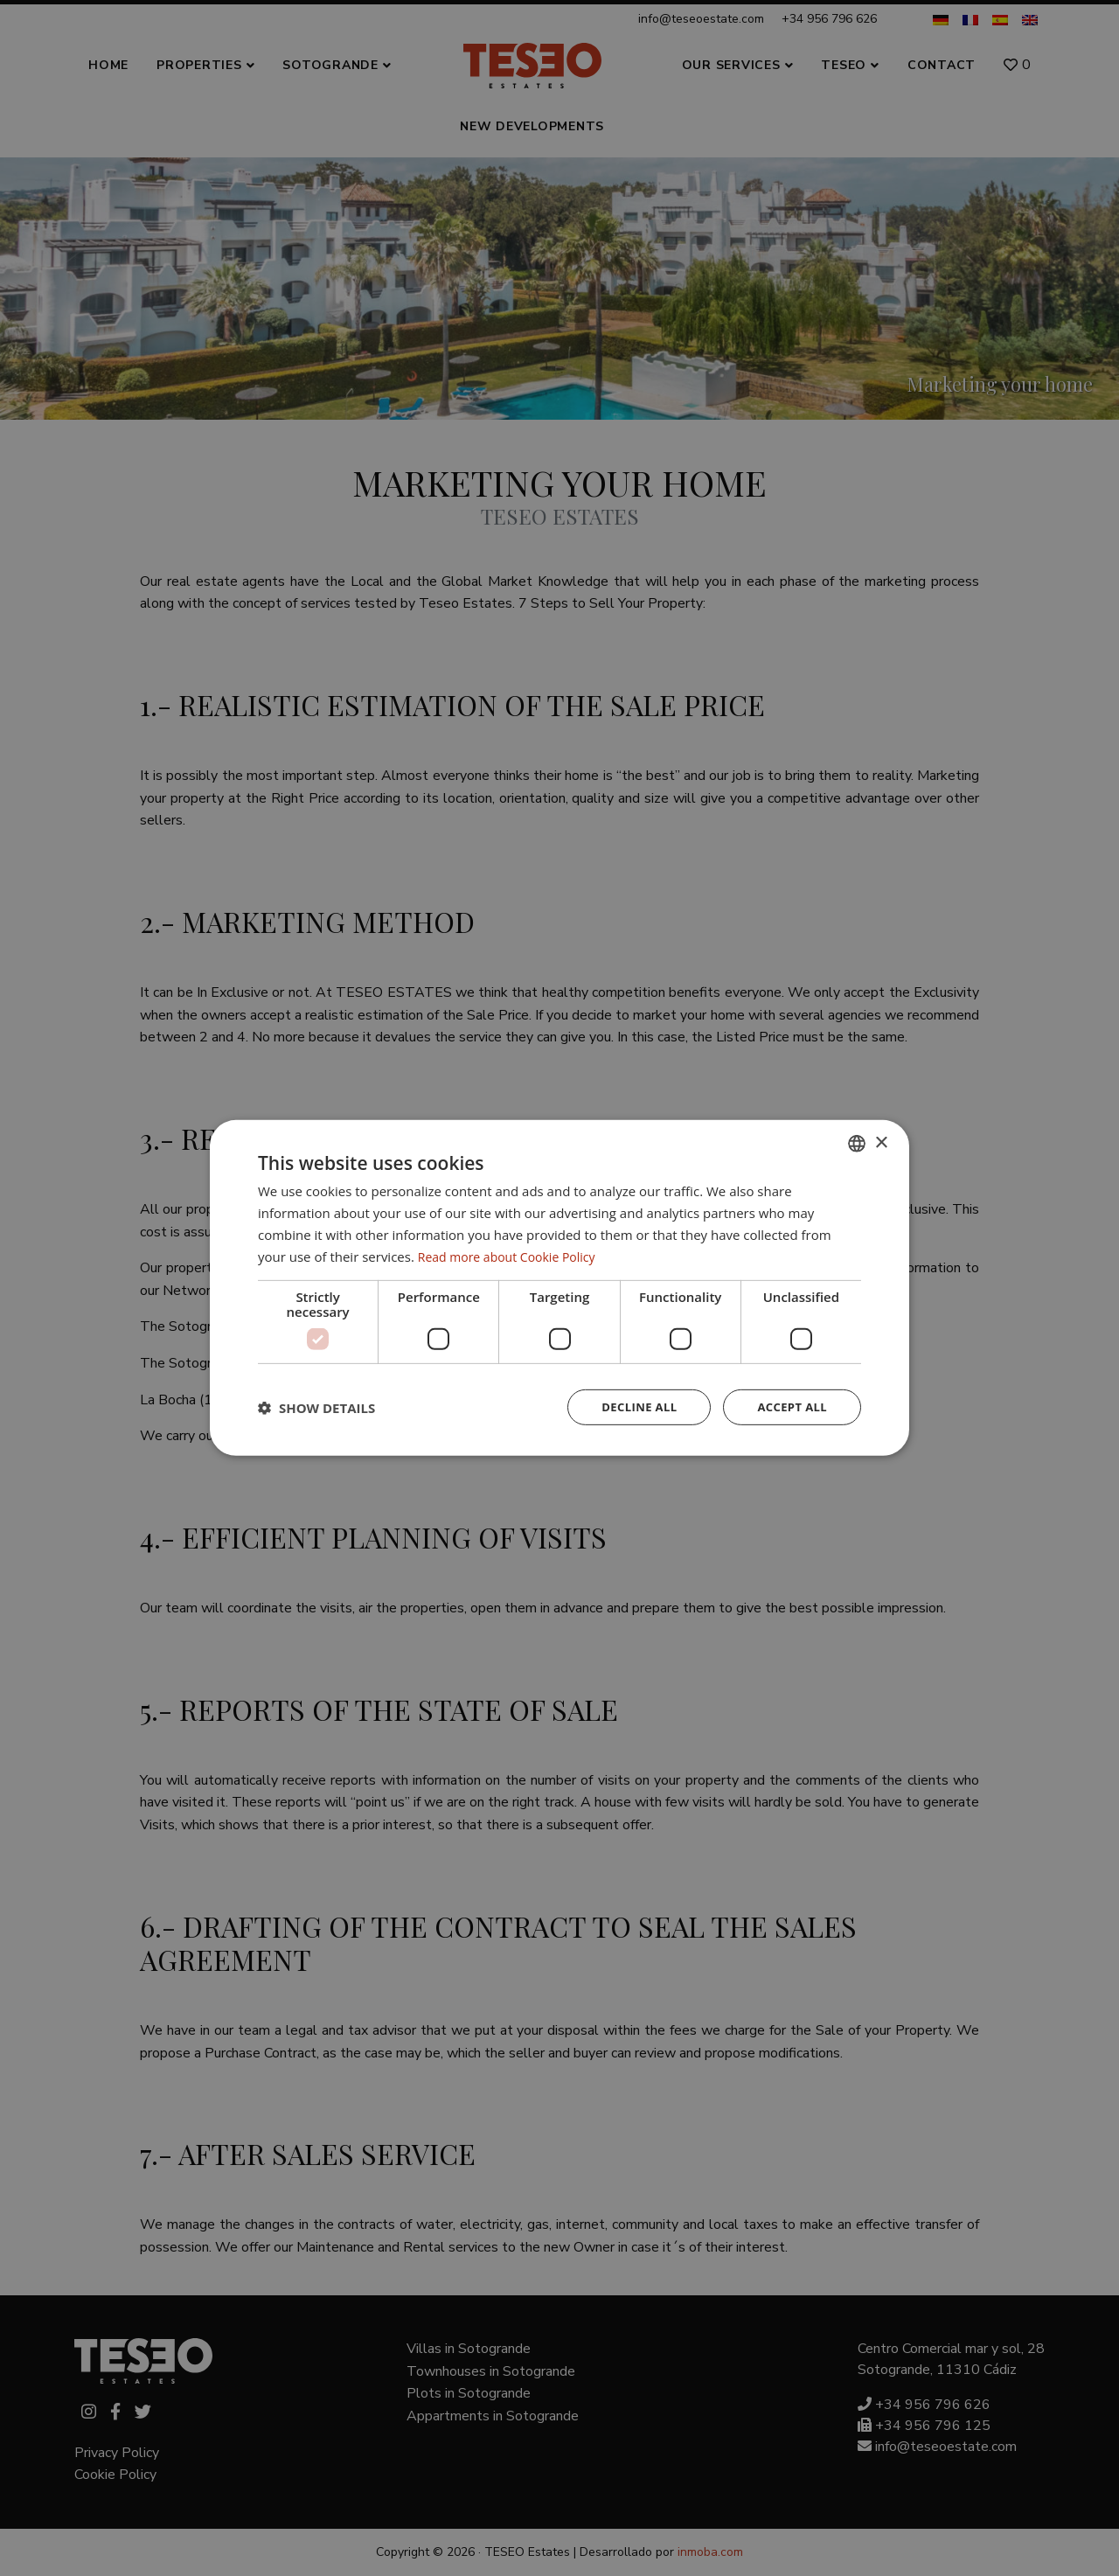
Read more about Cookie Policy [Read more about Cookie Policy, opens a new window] (513, 1255)
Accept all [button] (790, 1407)
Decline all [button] (631, 1407)
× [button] (880, 1141)
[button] (316, 1408)
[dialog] (559, 1288)
